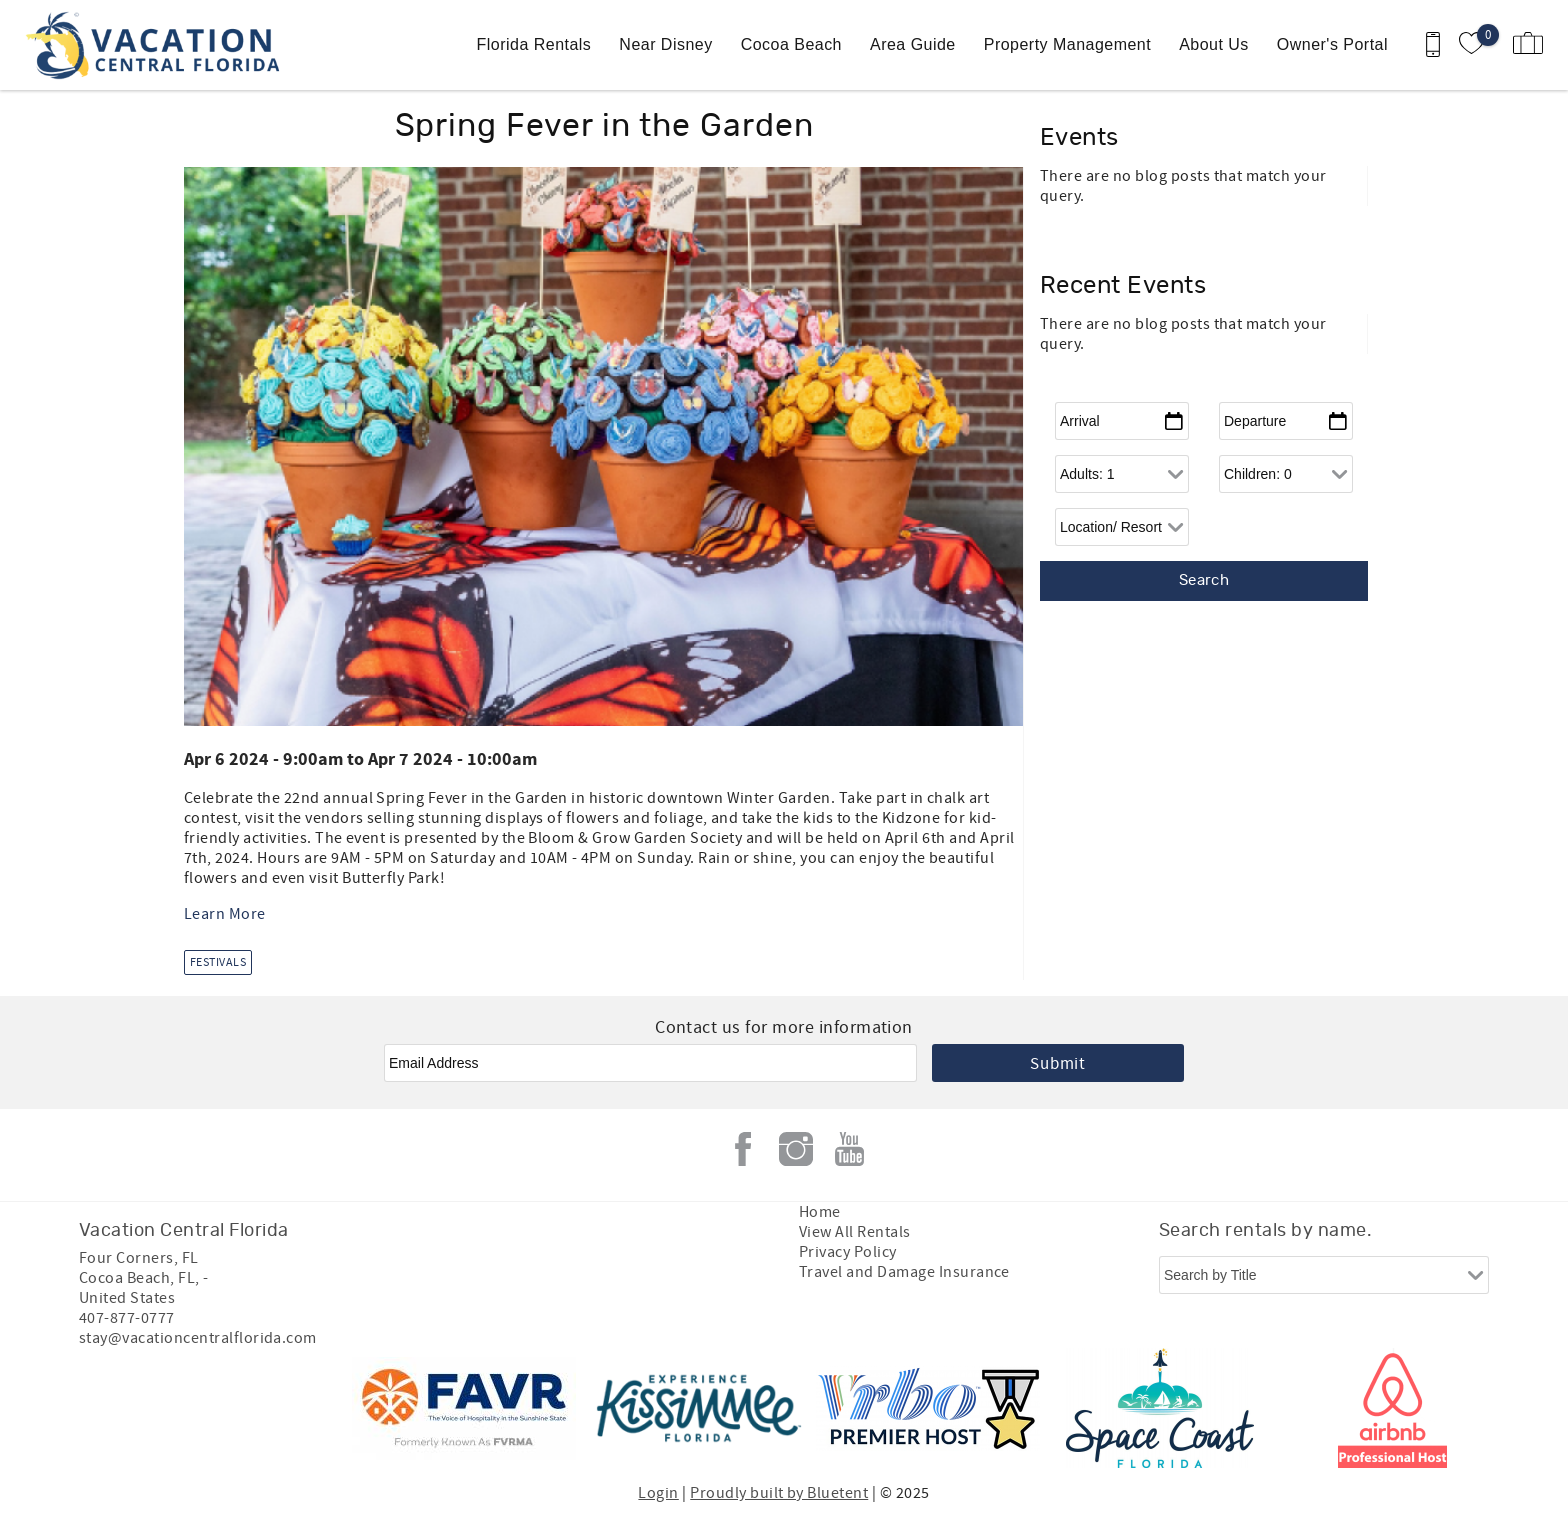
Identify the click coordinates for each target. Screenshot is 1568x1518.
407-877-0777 (127, 1318)
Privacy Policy (848, 1252)
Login (658, 1493)
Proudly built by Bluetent (779, 1493)
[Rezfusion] (250, 1408)
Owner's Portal (1332, 44)
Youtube (849, 1149)
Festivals (218, 962)
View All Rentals (855, 1232)
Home (820, 1212)
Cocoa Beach (791, 44)
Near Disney (665, 44)
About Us (1214, 44)
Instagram (796, 1149)
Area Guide (913, 44)
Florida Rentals (534, 44)
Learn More (225, 914)
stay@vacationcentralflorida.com (198, 1338)
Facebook (743, 1149)
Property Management (1067, 44)
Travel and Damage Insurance (904, 1272)
